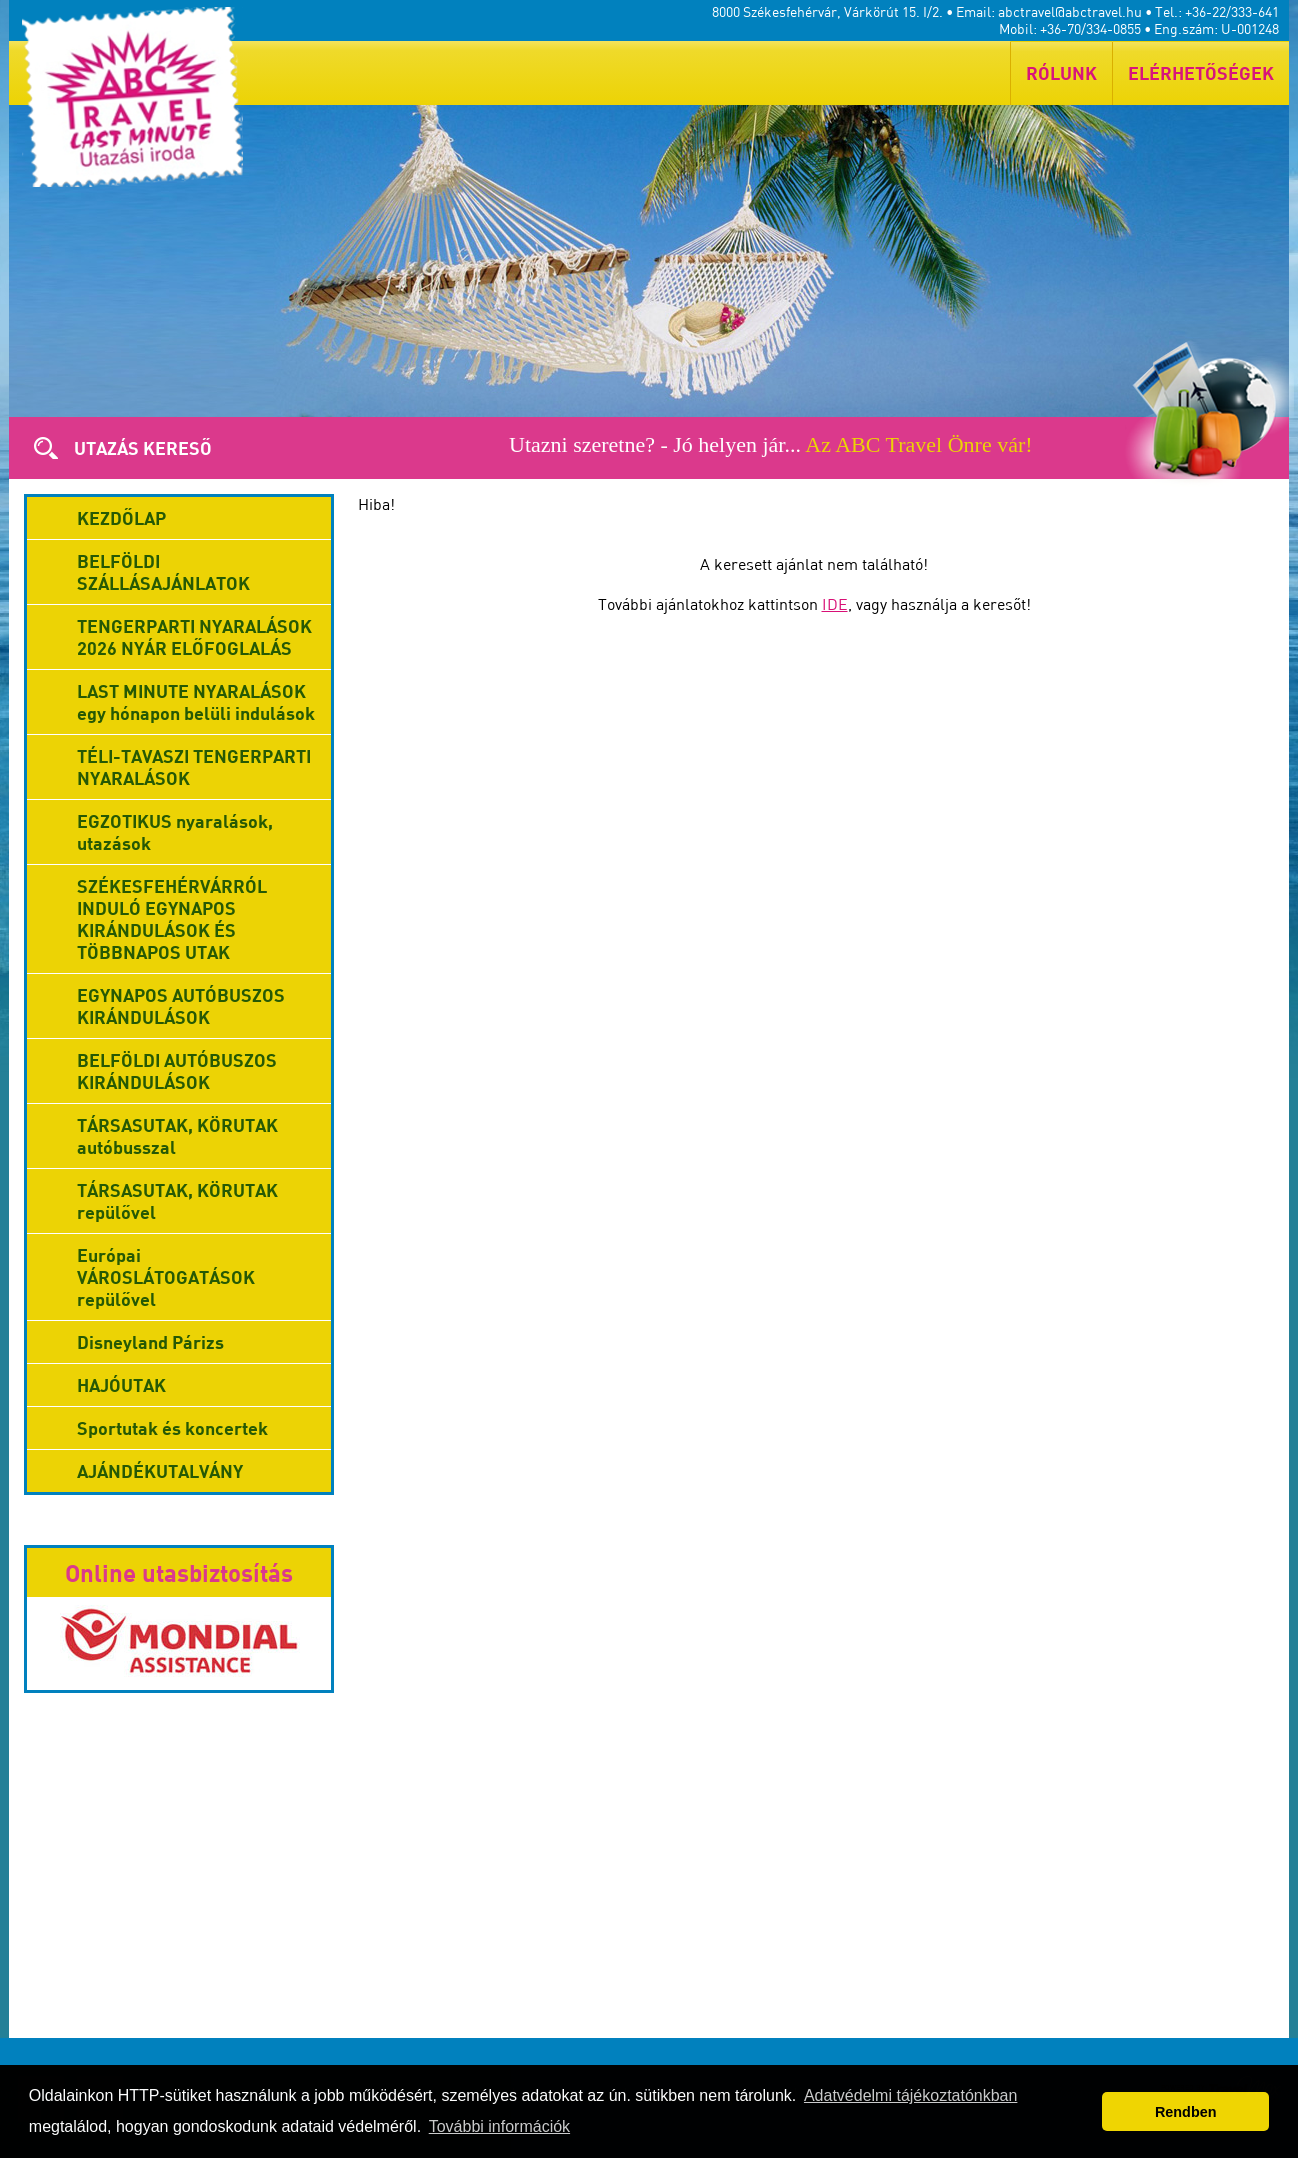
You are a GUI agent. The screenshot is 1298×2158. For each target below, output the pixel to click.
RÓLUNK (1061, 73)
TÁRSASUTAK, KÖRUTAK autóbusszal (177, 1136)
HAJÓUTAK (121, 1385)
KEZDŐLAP (121, 518)
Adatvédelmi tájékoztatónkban (910, 2095)
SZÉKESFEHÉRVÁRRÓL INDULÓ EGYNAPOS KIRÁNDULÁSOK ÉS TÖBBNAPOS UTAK (172, 919)
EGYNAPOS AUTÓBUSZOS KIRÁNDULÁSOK (181, 1006)
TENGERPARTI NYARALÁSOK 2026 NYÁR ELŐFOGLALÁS (194, 637)
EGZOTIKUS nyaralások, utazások (175, 832)
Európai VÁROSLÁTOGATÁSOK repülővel (166, 1277)
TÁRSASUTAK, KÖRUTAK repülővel (177, 1201)
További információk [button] (499, 2126)
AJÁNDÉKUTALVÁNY (160, 1471)
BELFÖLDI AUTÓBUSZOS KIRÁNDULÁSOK (177, 1071)
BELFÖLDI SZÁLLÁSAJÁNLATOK (163, 572)
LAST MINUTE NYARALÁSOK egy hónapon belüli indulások (196, 702)
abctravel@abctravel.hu (1070, 11)
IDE (835, 604)
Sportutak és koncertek (172, 1428)
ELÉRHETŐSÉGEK (1201, 73)
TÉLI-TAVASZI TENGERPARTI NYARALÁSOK (194, 767)
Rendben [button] (1186, 2112)
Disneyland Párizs (150, 1342)
